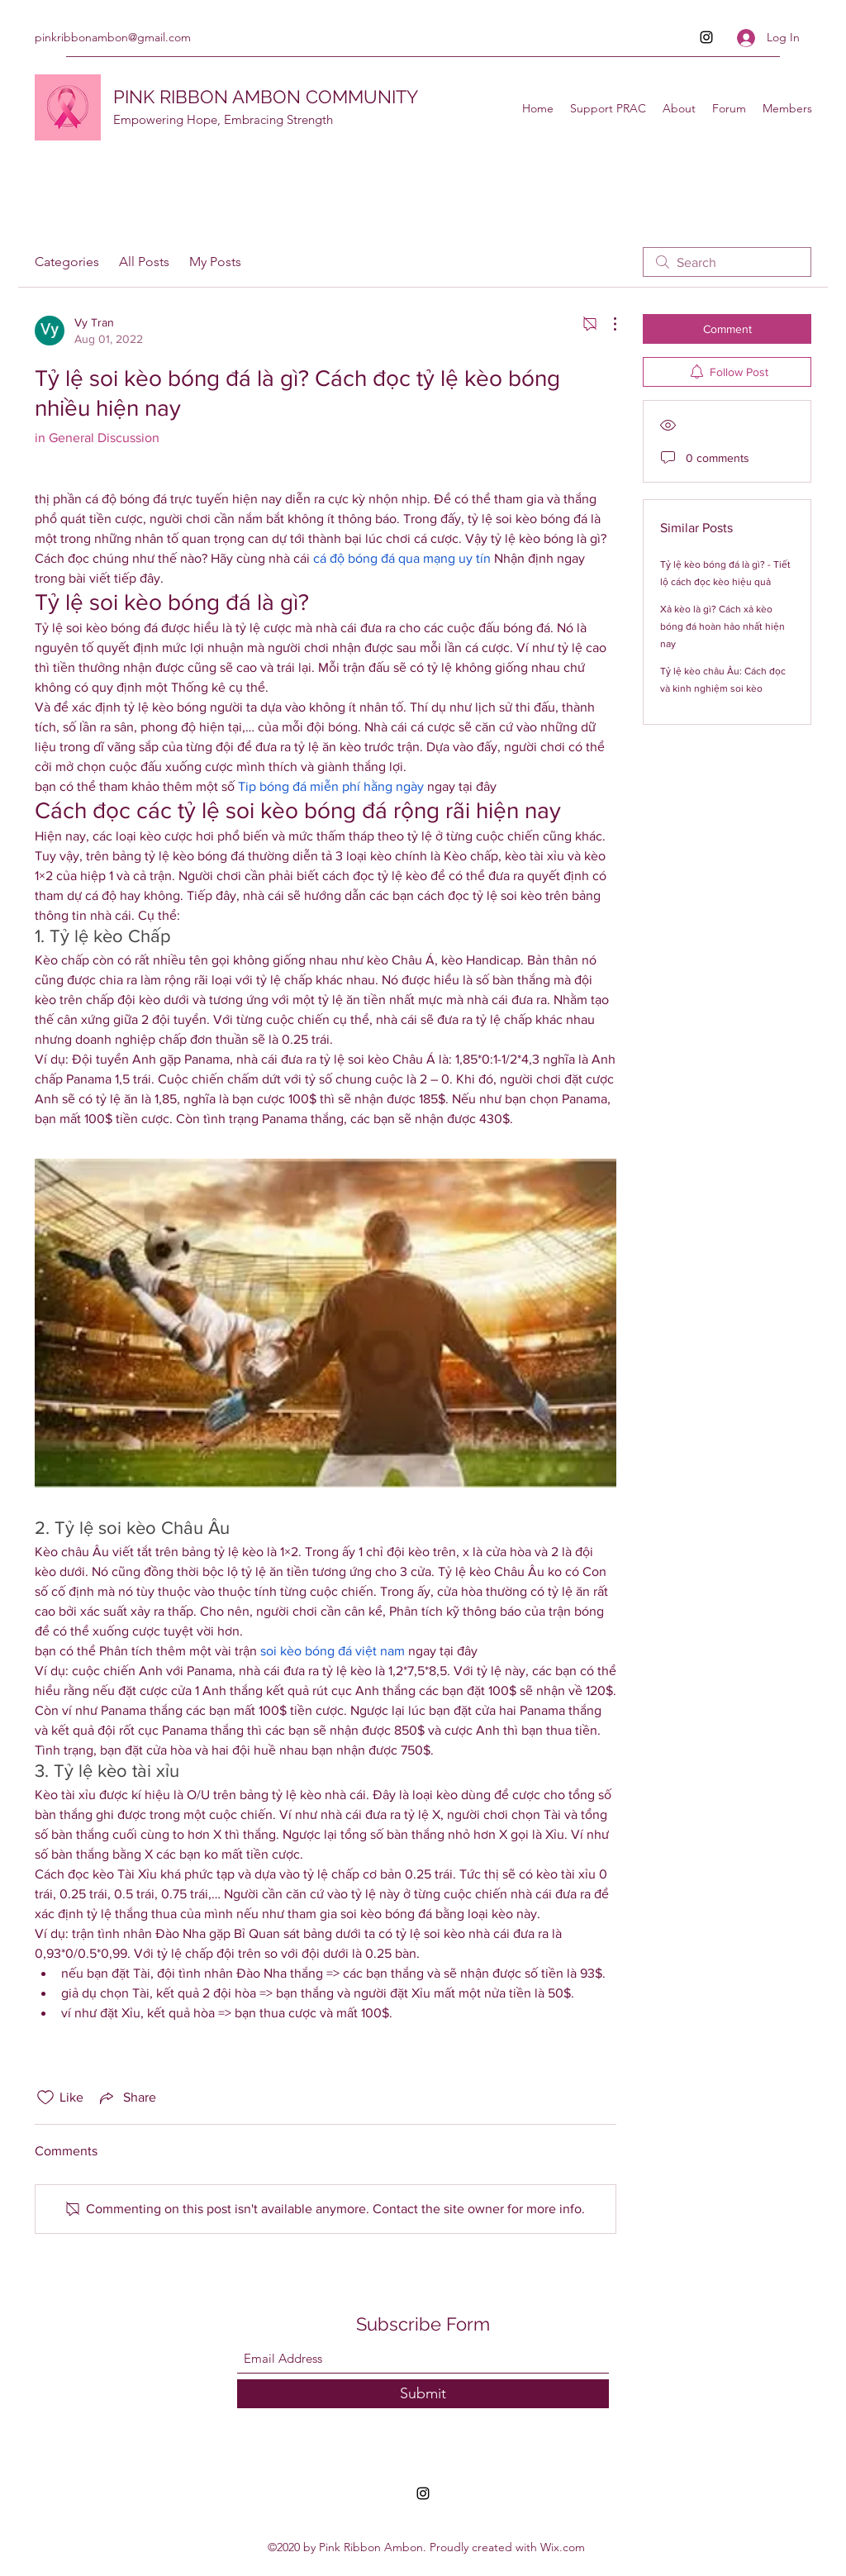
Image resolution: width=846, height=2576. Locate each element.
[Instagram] (706, 37)
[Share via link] (126, 2097)
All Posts (144, 261)
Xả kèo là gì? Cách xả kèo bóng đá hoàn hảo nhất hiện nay (722, 626)
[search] (727, 262)
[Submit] (423, 2393)
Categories (67, 261)
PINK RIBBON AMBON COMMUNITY (265, 96)
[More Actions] (606, 324)
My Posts (215, 261)
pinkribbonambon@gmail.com (113, 37)
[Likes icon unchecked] (45, 2097)
